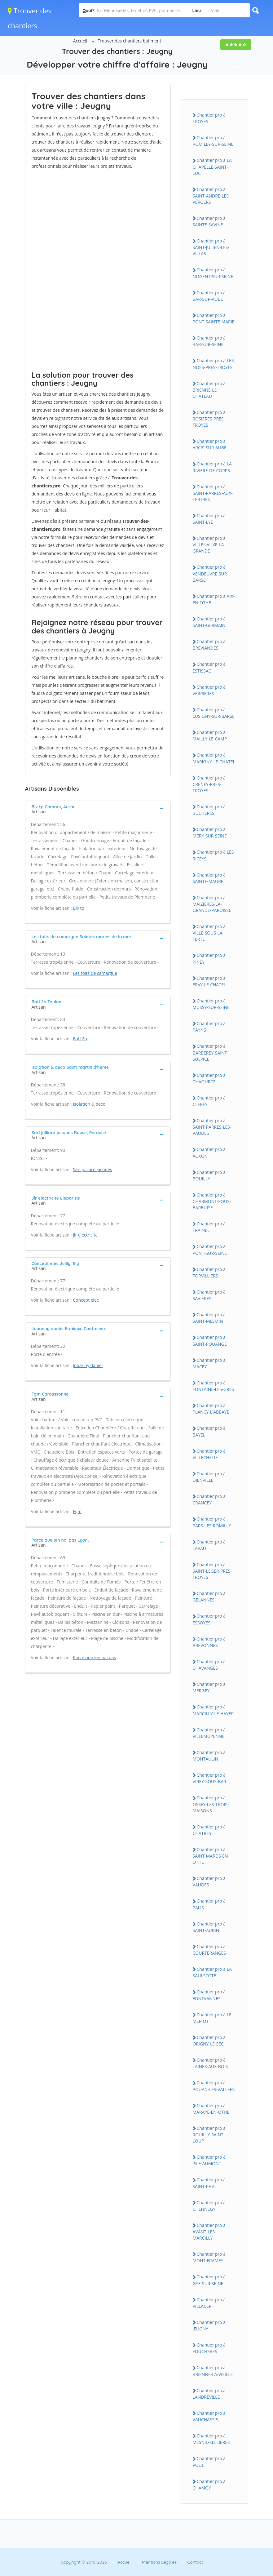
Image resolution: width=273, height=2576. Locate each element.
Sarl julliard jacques (92, 1169)
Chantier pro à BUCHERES (209, 810)
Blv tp (78, 908)
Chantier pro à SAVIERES (209, 1295)
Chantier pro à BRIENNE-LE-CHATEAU (209, 389)
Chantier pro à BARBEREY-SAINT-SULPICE (210, 1052)
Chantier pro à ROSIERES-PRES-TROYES (209, 418)
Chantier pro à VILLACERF (209, 2303)
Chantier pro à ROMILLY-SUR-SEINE (213, 141)
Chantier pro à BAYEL (209, 1431)
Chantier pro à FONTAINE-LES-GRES (213, 1386)
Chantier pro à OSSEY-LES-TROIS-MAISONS (211, 1804)
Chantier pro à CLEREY (209, 1101)
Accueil (80, 41)
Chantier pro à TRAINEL (209, 1227)
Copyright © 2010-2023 (84, 2562)
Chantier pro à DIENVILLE (209, 1477)
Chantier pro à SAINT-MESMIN (209, 1318)
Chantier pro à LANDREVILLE (209, 2393)
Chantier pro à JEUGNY (209, 2325)
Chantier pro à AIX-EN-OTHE (214, 599)
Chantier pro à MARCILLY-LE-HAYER (213, 1710)
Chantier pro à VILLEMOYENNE (209, 1733)
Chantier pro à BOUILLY (209, 1175)
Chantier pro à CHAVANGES (209, 1665)
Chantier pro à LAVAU (209, 1545)
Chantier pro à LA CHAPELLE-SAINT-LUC (212, 166)
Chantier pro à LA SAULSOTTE (212, 1972)
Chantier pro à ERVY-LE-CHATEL (209, 981)
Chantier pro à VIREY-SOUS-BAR (210, 1778)
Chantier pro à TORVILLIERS (209, 1272)
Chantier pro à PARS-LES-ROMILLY (212, 1522)
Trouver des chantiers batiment (129, 41)
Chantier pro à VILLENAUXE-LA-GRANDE (209, 544)
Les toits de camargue (95, 973)
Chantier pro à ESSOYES (209, 1619)
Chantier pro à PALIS (209, 1904)
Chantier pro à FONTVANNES (209, 1995)
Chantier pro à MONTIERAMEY (209, 2257)
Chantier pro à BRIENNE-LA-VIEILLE (213, 2371)
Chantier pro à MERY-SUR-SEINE (210, 832)
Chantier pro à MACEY (209, 1363)
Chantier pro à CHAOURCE (209, 1078)
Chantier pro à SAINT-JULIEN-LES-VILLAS (211, 247)
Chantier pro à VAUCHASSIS (209, 2416)
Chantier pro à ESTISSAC (209, 667)
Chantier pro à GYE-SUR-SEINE (209, 2280)
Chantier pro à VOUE (209, 2461)
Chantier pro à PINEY (209, 958)
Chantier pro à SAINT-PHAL (209, 2183)
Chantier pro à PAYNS (209, 1026)
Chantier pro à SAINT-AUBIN (209, 1927)
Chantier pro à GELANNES (209, 1596)
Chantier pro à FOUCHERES (209, 2348)
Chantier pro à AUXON (209, 1152)
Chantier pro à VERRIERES (209, 690)
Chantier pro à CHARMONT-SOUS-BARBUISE (212, 1201)
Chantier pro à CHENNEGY (209, 2206)
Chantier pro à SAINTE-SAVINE (209, 221)
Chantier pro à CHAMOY (209, 2484)
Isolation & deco (89, 1104)
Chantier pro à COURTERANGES (209, 1949)
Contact (195, 2562)
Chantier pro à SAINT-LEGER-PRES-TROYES (212, 1570)
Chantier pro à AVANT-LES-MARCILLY (209, 2231)
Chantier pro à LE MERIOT (212, 2018)
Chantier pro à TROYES (209, 118)
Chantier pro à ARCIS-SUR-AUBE (210, 444)
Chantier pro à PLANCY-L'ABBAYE (211, 1408)
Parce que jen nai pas (94, 1657)
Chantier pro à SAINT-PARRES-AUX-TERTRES (213, 493)
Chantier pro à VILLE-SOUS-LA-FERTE (209, 932)
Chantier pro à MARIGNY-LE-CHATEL (214, 758)
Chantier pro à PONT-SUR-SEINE (210, 1249)
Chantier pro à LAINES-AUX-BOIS (210, 2063)
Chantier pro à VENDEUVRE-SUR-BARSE (210, 573)
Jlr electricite (85, 1235)
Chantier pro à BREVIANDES (209, 644)
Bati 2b (80, 1039)
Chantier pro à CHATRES (209, 1830)
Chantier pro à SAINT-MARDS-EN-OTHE (211, 1855)
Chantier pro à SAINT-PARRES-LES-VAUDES (212, 1126)
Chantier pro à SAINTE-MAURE (209, 878)
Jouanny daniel (88, 1365)
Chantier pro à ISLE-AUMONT (209, 2160)
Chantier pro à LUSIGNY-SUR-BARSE (214, 713)
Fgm (77, 1511)
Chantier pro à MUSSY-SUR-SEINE (211, 1004)
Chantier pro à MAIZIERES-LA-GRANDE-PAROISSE (212, 904)
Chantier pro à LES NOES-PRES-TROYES (213, 364)
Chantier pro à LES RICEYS (213, 855)
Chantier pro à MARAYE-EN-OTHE (211, 2109)
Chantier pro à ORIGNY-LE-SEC (209, 2040)
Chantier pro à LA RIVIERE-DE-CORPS (212, 467)
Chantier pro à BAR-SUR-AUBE (209, 296)
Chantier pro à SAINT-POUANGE (210, 1340)
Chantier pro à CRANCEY (209, 1499)
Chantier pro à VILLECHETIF (209, 1454)
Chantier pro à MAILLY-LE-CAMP (210, 735)
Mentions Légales (159, 2562)
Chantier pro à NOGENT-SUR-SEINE (213, 273)
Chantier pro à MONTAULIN (209, 1755)
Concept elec (86, 1300)
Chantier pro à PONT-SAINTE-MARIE (214, 318)
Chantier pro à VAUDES (209, 1881)
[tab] (98, 809)
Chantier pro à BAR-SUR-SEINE (209, 341)
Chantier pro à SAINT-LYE (209, 519)
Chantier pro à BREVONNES (209, 1642)
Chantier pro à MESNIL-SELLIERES (211, 2439)
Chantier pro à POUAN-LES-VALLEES (214, 2086)
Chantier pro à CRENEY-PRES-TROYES (209, 784)
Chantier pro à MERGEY (209, 1687)
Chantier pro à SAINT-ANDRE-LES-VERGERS (211, 195)
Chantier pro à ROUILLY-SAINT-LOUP (209, 2134)
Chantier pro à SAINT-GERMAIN (209, 622)
